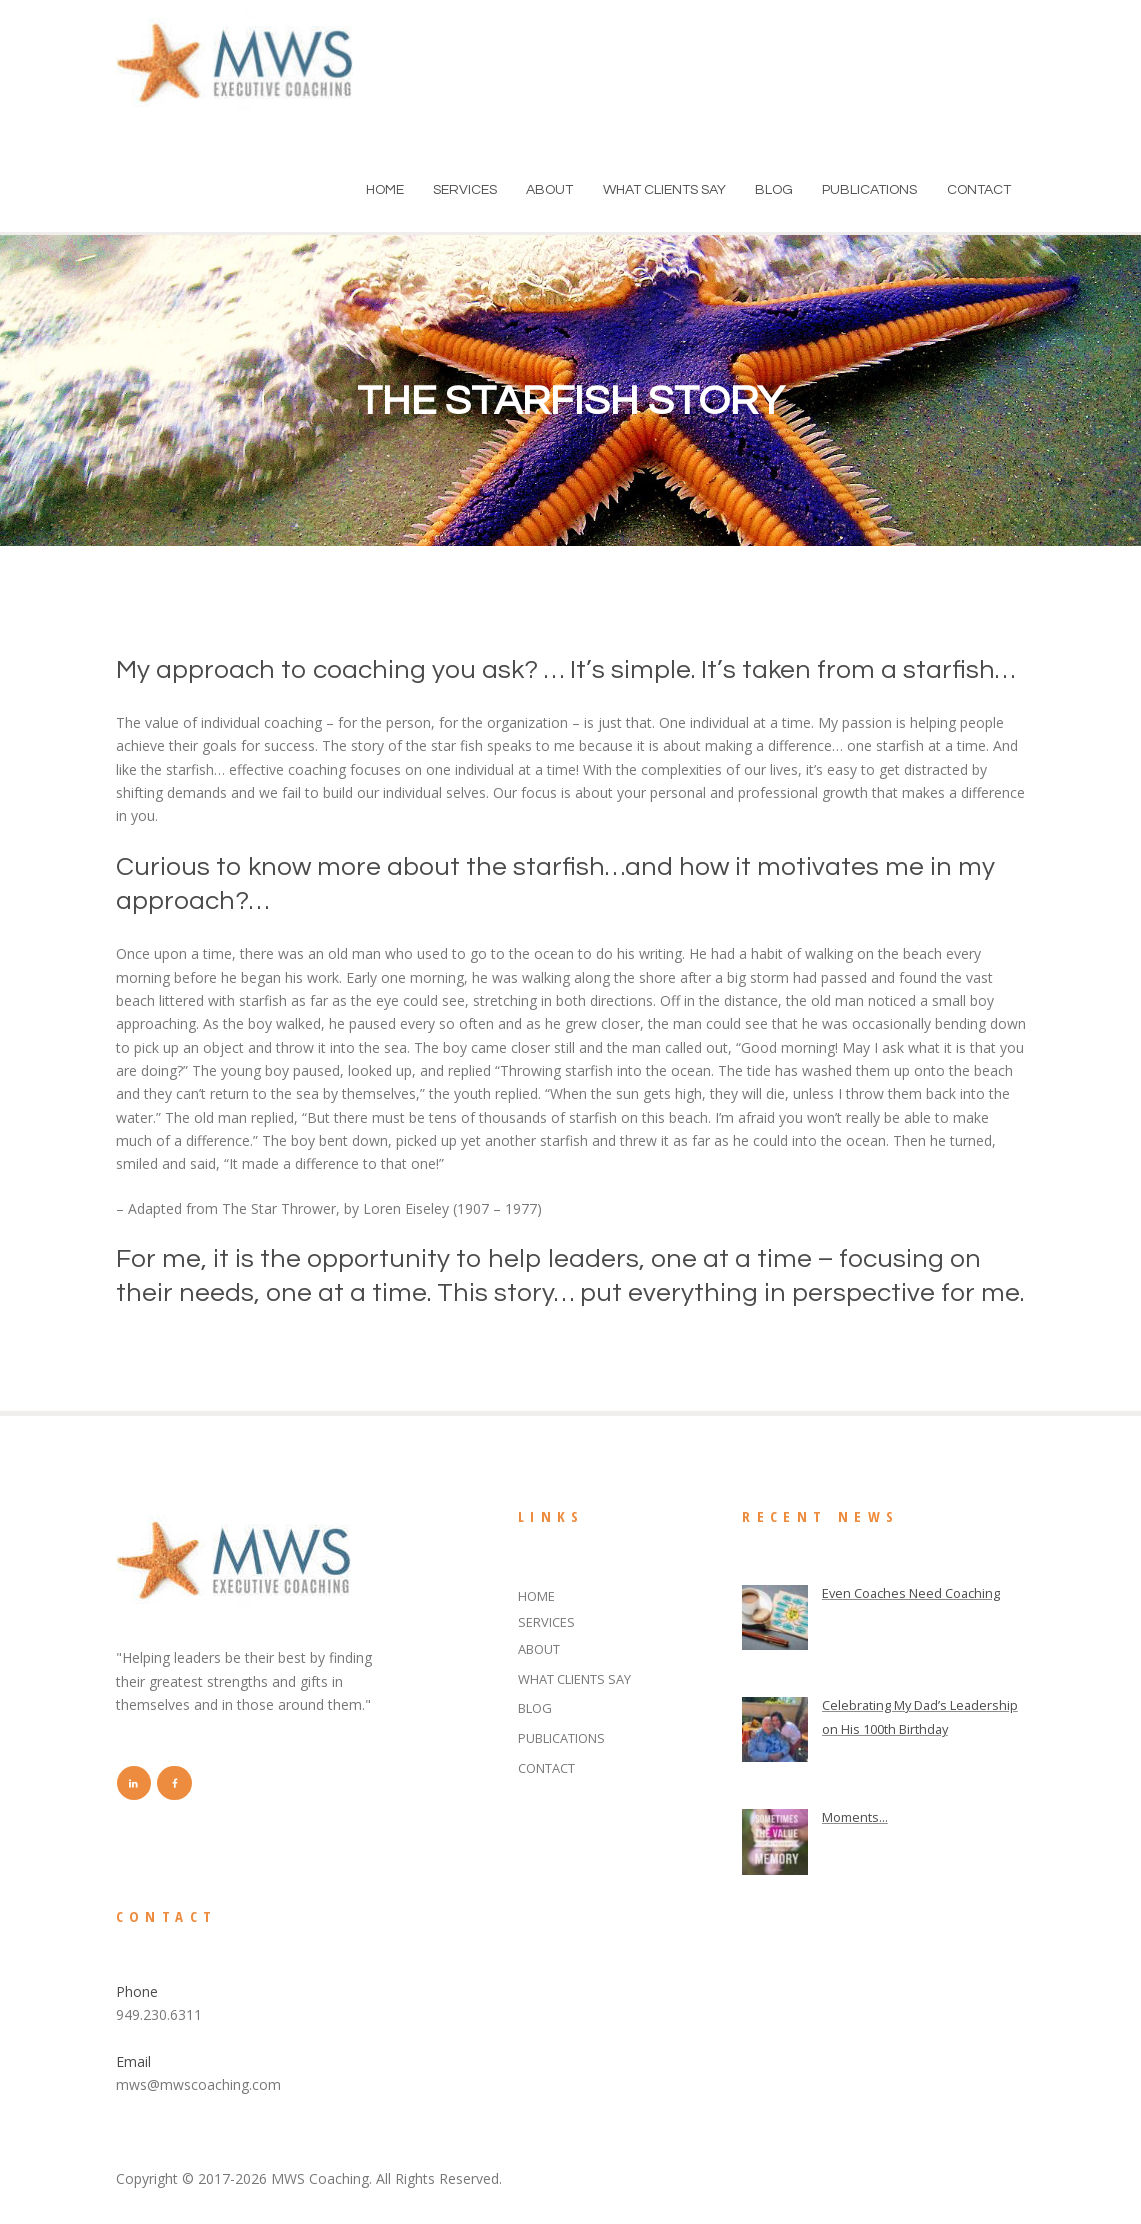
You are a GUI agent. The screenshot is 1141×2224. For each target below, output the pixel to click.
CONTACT (979, 190)
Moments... (858, 1818)
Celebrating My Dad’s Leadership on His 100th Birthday (900, 1729)
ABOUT (549, 190)
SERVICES (465, 190)
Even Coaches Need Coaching (919, 1592)
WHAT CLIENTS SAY (664, 190)
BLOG (774, 190)
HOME (385, 190)
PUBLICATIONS (869, 190)
